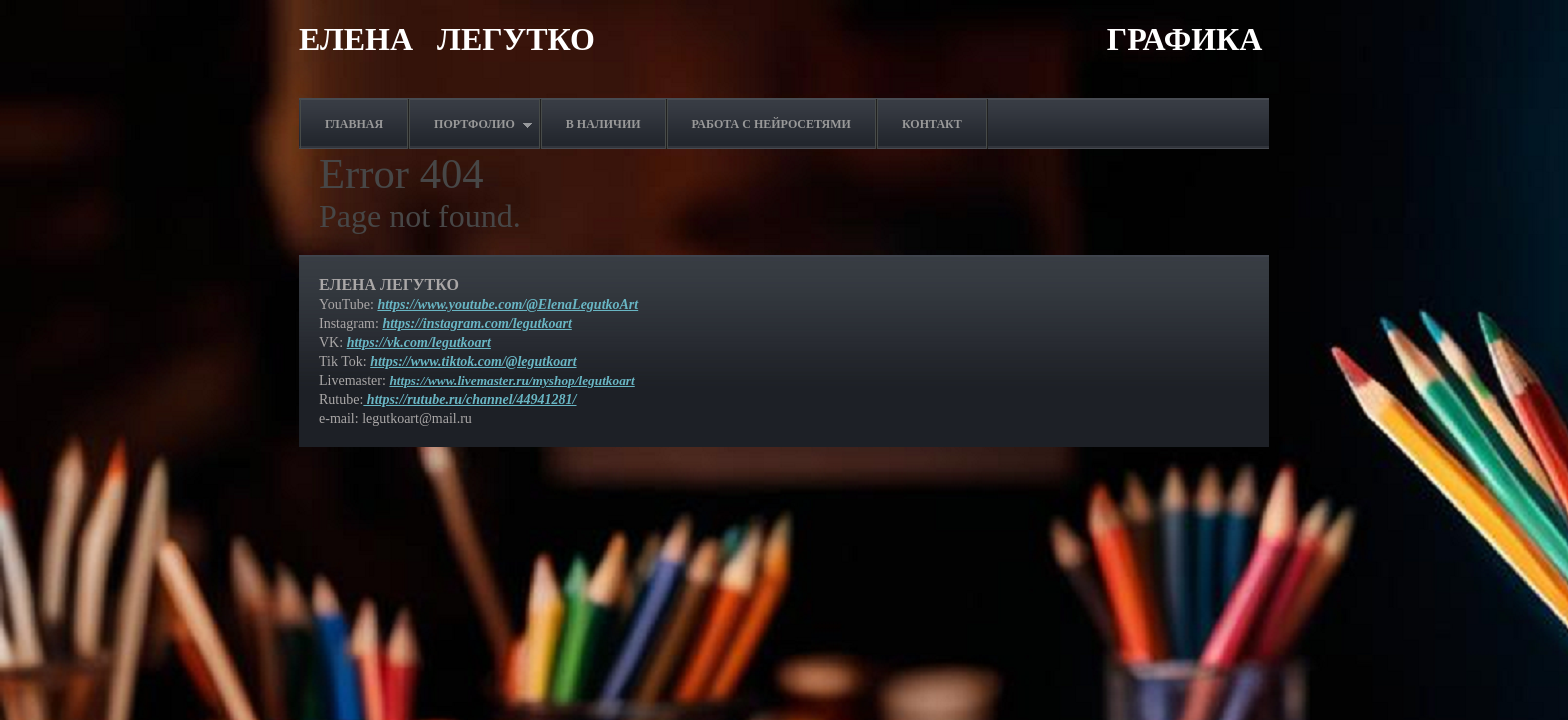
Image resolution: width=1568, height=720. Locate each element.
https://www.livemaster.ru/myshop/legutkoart (511, 380)
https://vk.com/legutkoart (419, 342)
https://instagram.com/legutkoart (476, 323)
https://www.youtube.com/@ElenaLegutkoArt (507, 304)
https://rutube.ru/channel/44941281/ (469, 399)
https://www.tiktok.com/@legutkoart (473, 361)
